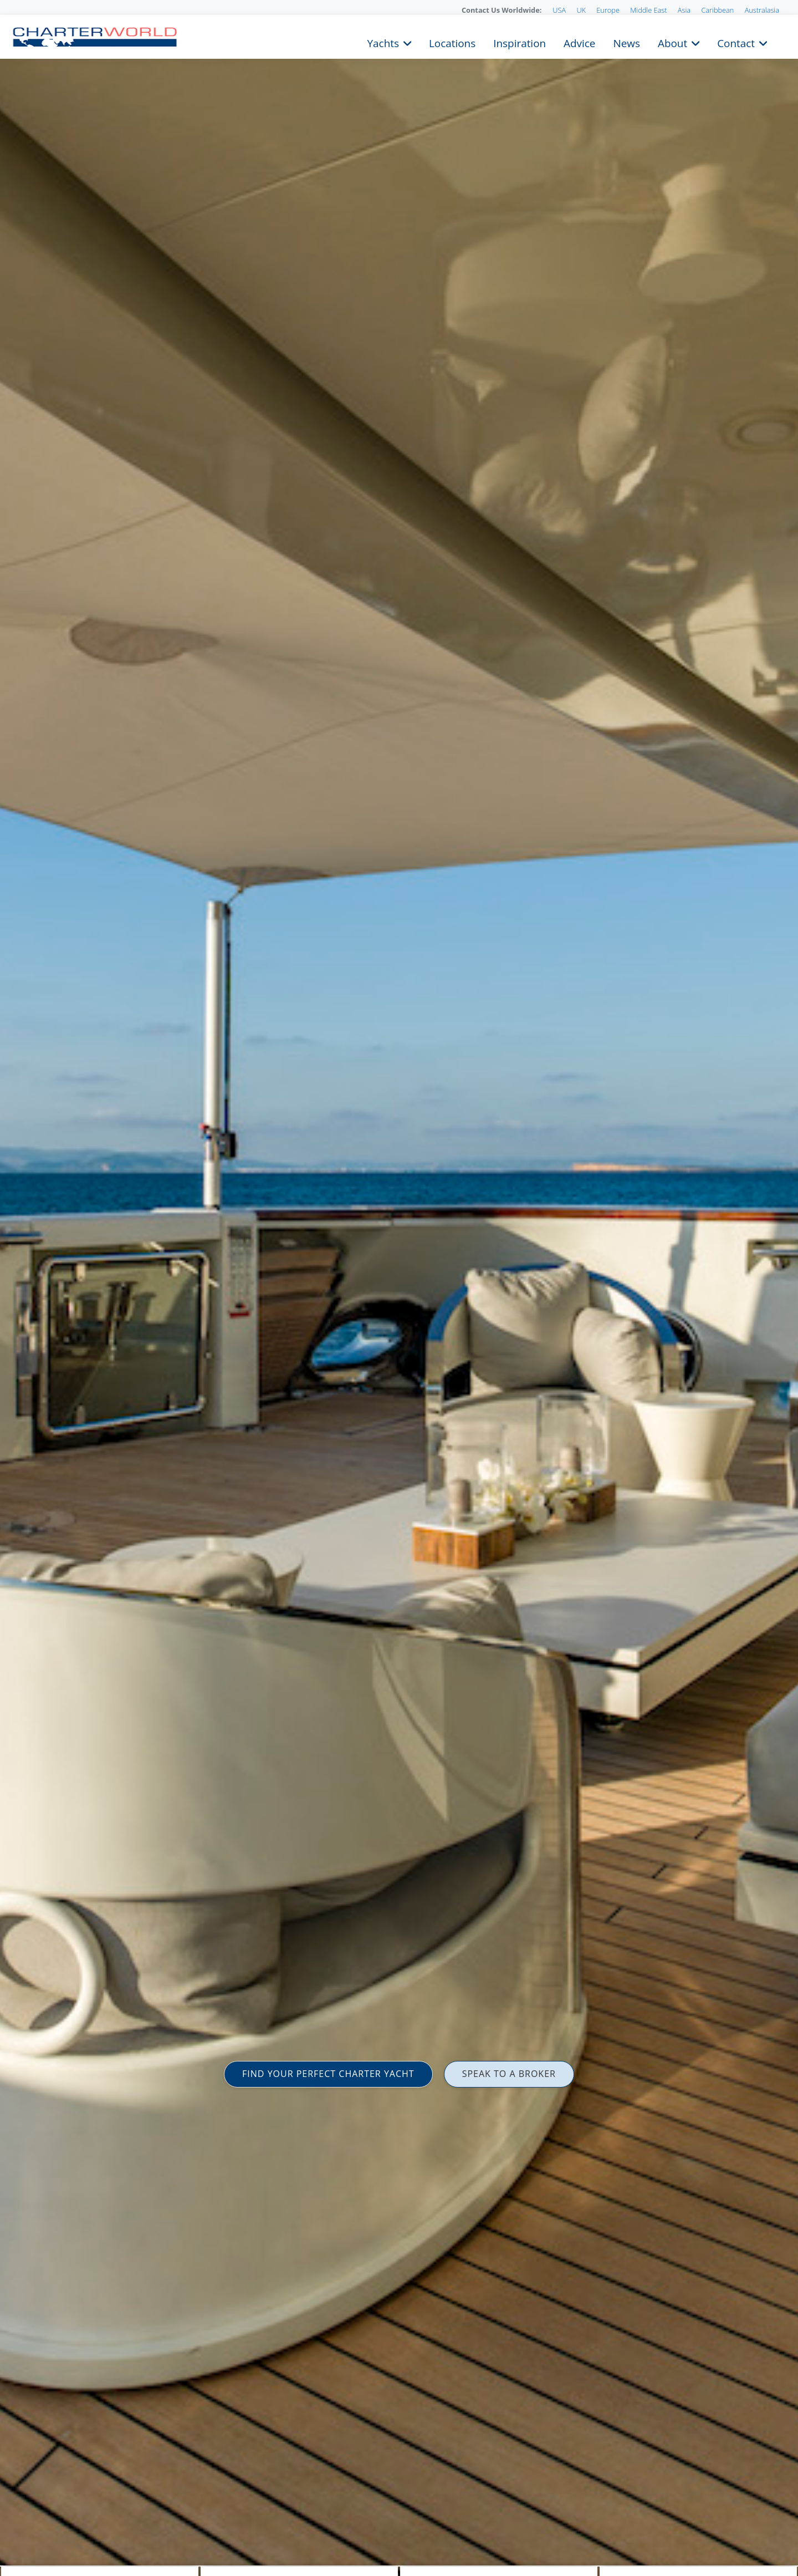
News (626, 42)
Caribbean (717, 10)
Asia (684, 10)
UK (581, 10)
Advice (579, 42)
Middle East (648, 10)
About (672, 42)
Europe (608, 10)
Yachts (383, 42)
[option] (399, 1288)
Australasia (762, 10)
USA (559, 10)
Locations (452, 42)
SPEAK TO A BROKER (509, 2074)
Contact (736, 42)
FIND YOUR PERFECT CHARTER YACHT (328, 2074)
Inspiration (519, 42)
